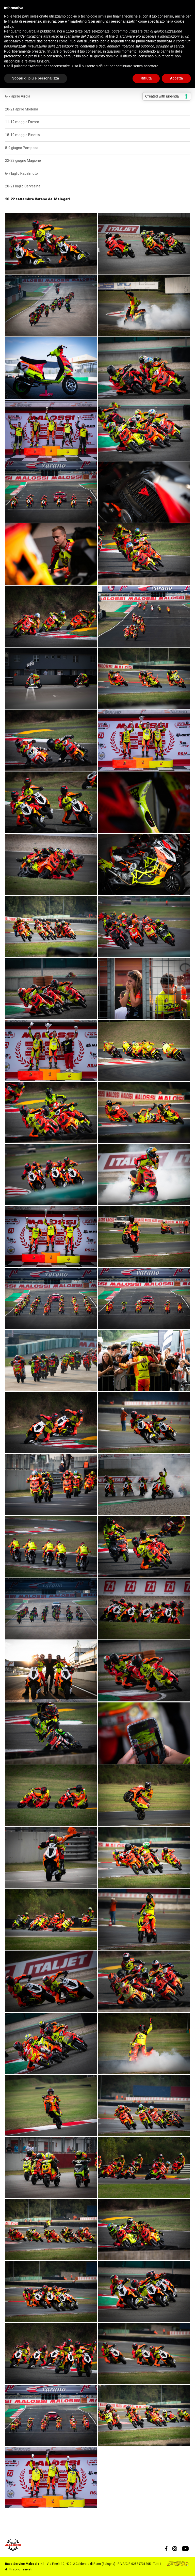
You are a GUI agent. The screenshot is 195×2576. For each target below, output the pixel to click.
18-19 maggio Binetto (22, 135)
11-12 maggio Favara (22, 122)
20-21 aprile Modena (21, 109)
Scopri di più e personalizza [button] (35, 78)
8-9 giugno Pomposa (21, 148)
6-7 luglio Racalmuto (21, 173)
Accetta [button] (176, 78)
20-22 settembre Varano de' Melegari (37, 199)
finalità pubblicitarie (140, 41)
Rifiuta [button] (146, 78)
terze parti (83, 31)
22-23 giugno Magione (23, 160)
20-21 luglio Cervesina (22, 186)
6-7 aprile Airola (17, 96)
